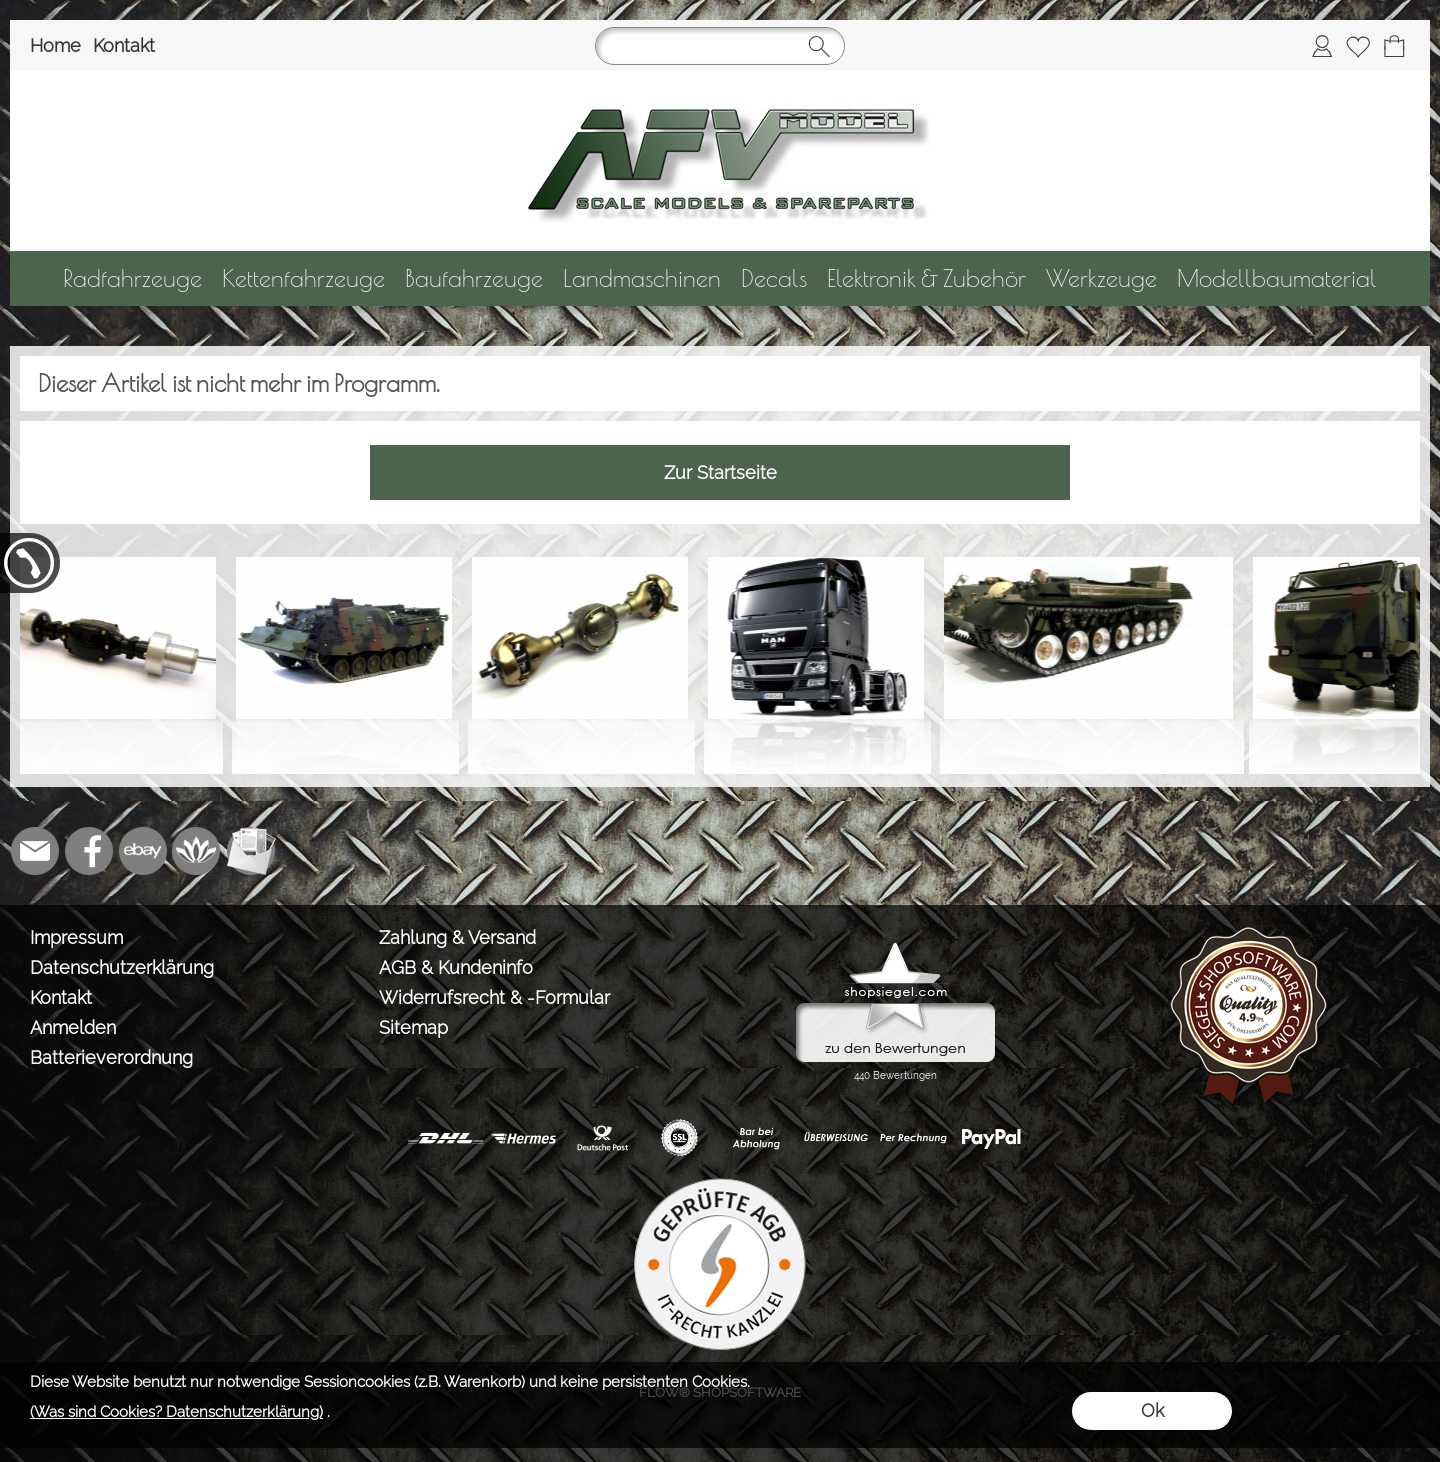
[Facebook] (89, 851)
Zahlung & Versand (457, 937)
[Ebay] (143, 851)
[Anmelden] (1322, 46)
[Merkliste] (1358, 46)
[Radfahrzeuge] (132, 278)
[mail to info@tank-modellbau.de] (35, 851)
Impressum (76, 937)
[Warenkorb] (1394, 46)
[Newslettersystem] (251, 851)
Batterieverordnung (111, 1057)
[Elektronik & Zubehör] (926, 278)
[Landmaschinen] (642, 278)
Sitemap (413, 1027)
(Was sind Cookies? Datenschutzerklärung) (176, 1412)
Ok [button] (1152, 1410)
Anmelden (73, 1027)
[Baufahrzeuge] (474, 278)
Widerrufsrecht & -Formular (494, 997)
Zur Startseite (720, 472)
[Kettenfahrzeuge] (303, 278)
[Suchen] (720, 46)
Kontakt (124, 45)
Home (55, 45)
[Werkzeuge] (1101, 278)
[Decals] (774, 278)
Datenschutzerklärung (122, 967)
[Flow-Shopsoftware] (197, 851)
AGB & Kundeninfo (456, 967)
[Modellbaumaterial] (1277, 278)
